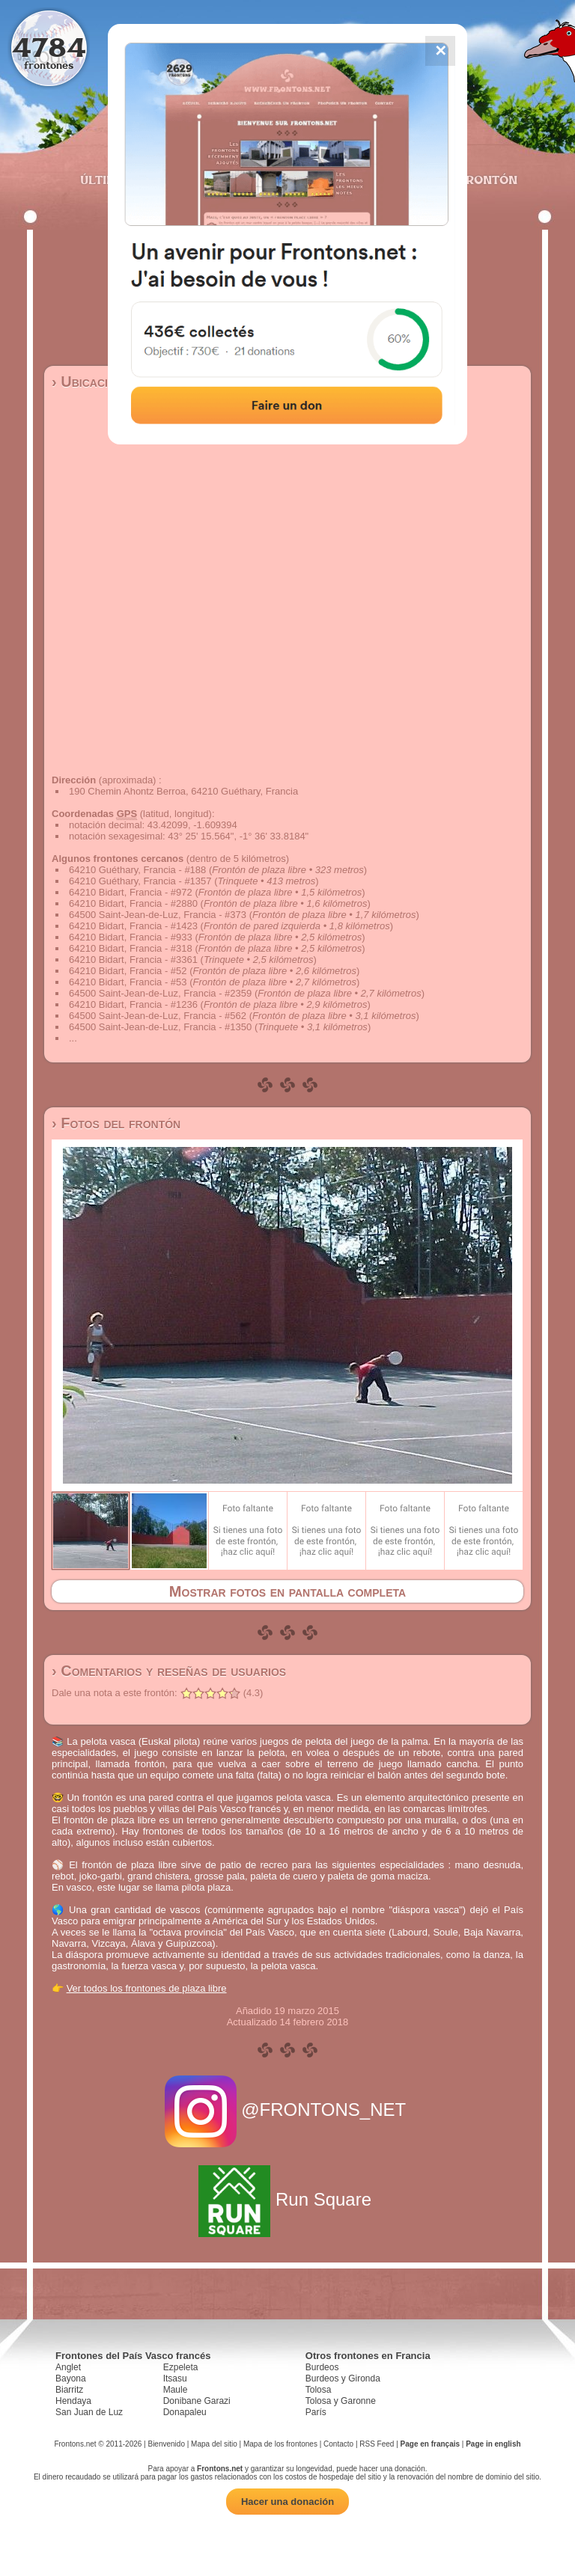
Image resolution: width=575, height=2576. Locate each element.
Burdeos (322, 2367)
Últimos (107, 179)
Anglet (68, 2367)
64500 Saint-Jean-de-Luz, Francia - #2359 (160, 993)
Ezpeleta (180, 2367)
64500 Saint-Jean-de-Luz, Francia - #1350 (160, 1026)
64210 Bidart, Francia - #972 (130, 892)
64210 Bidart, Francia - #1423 (133, 925)
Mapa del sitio (214, 2444)
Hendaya (73, 2401)
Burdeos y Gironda (342, 2378)
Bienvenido (165, 2444)
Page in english (493, 2444)
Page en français (430, 2444)
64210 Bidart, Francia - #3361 (133, 959)
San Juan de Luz (89, 2412)
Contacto (338, 2444)
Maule (175, 2389)
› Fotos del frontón (116, 1123)
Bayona (70, 2378)
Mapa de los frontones (280, 2444)
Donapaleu (185, 2412)
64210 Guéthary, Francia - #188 (137, 869)
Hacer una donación (287, 2501)
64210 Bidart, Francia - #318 (130, 948)
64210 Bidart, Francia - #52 (128, 970)
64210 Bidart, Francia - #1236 (133, 1004)
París (315, 2412)
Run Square (287, 2199)
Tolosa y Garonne (340, 2401)
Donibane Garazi (197, 2401)
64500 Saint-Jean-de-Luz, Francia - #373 (157, 914)
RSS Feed (376, 2444)
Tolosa (318, 2389)
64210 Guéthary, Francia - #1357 (140, 881)
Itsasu (175, 2378)
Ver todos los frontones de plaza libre (147, 1988)
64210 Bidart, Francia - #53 (128, 982)
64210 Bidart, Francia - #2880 (133, 903)
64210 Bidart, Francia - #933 (130, 937)
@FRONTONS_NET (288, 2109)
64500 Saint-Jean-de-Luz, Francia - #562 (157, 1015)
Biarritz (69, 2389)
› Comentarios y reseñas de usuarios (169, 1670)
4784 (49, 46)
